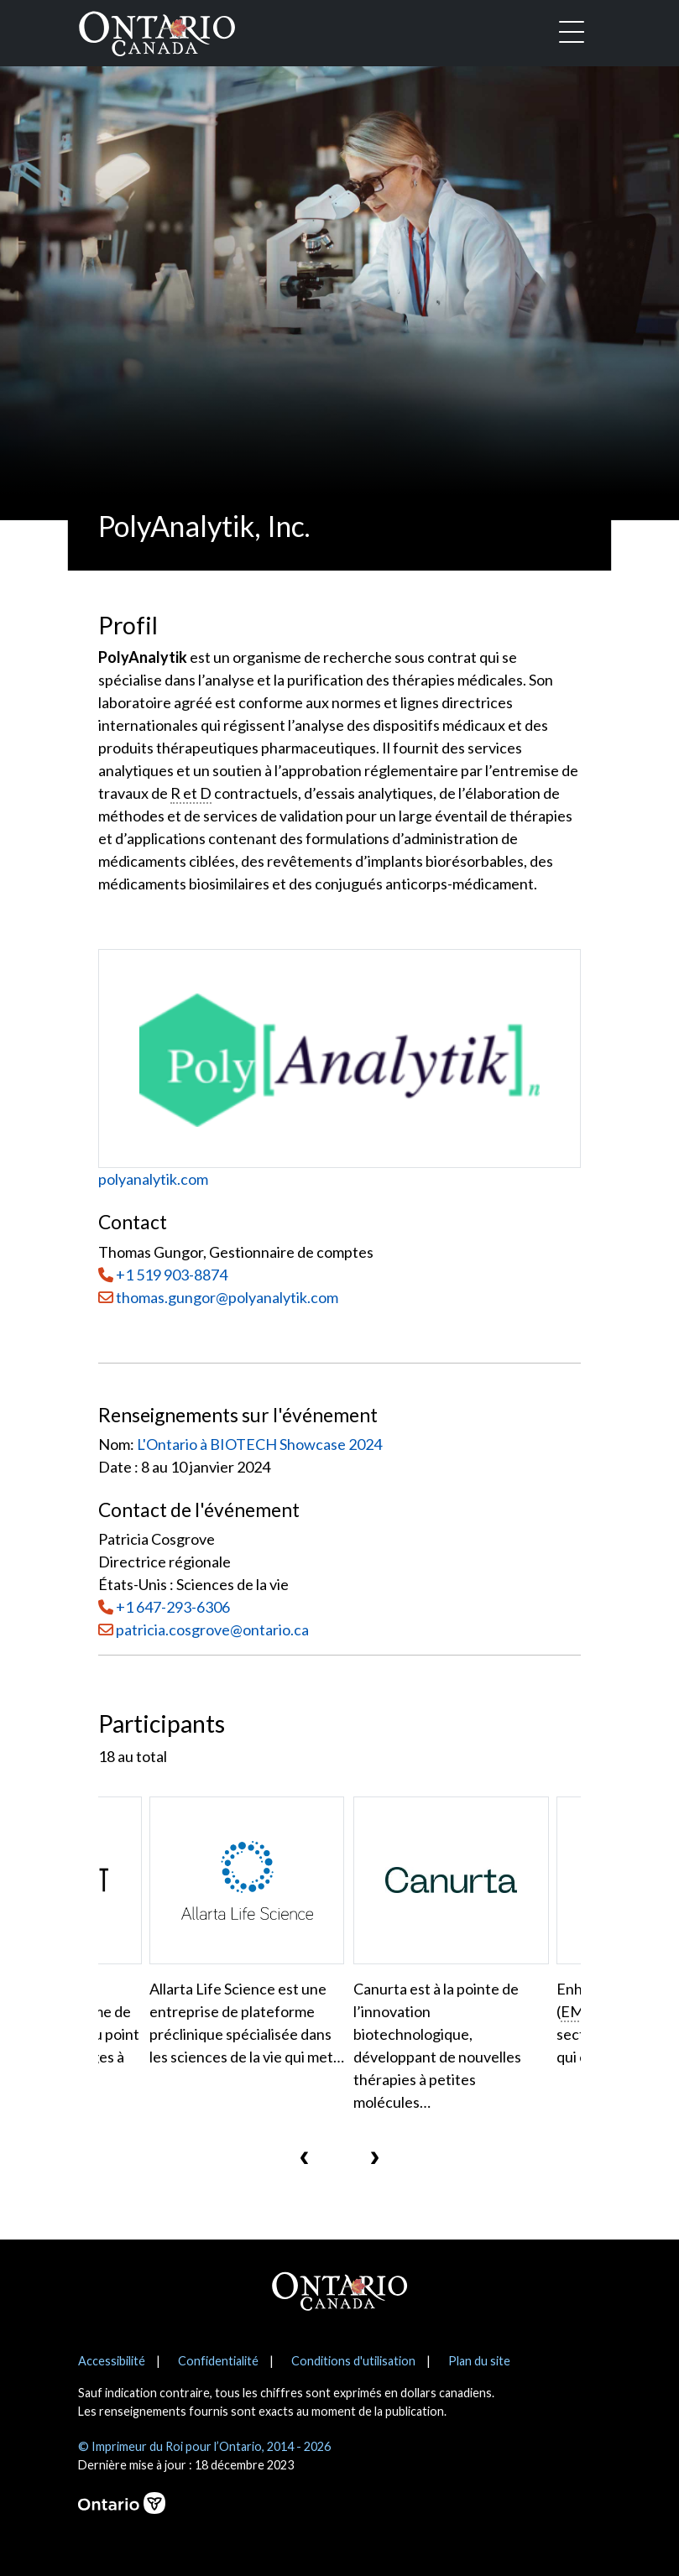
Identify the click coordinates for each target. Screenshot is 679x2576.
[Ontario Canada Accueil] (157, 30)
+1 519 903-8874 (171, 1274)
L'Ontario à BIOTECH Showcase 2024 (259, 1444)
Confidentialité (218, 2361)
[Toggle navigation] (571, 34)
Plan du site (479, 2361)
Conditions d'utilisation (353, 2361)
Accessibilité (111, 2361)
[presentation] (305, 2156)
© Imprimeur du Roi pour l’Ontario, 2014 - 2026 (204, 2446)
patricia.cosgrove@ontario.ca (212, 1629)
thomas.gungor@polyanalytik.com (218, 1297)
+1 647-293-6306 (173, 1607)
